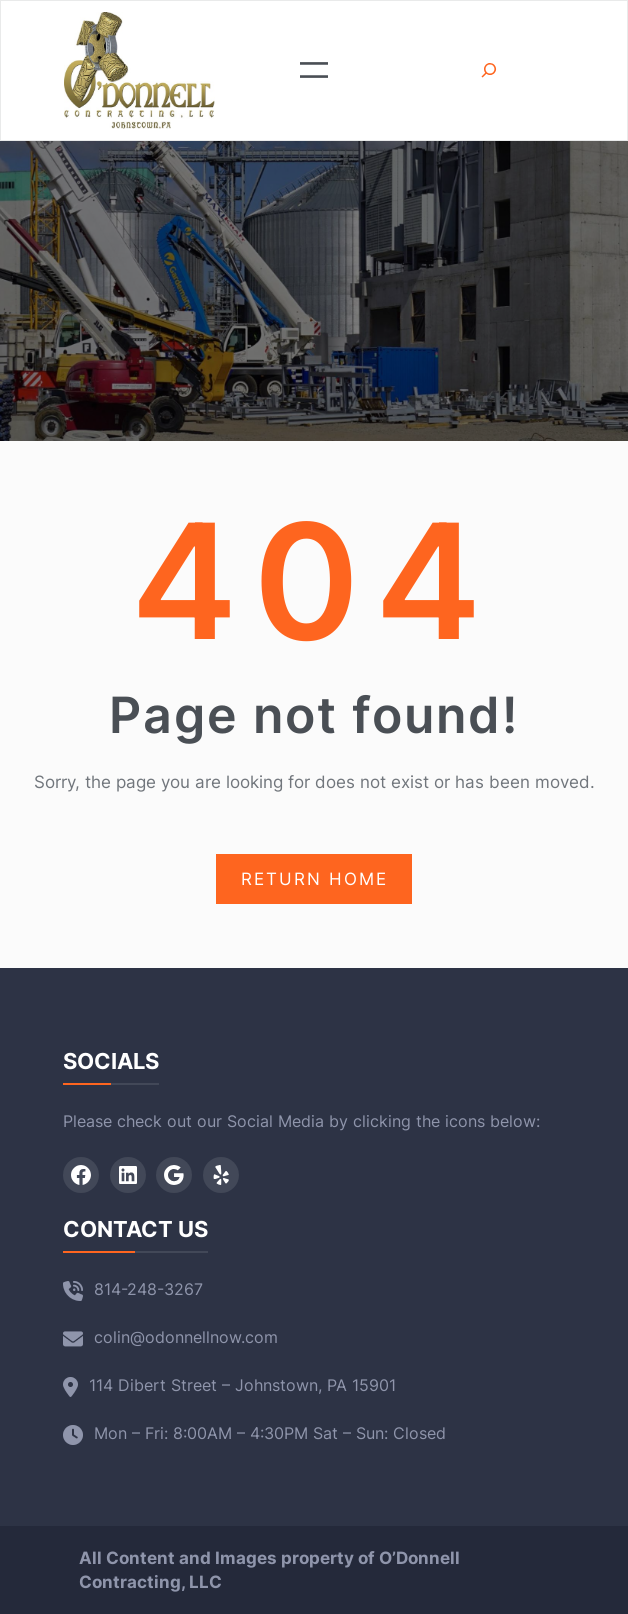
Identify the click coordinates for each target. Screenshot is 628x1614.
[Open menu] (314, 70)
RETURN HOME (314, 879)
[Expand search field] (488, 70)
